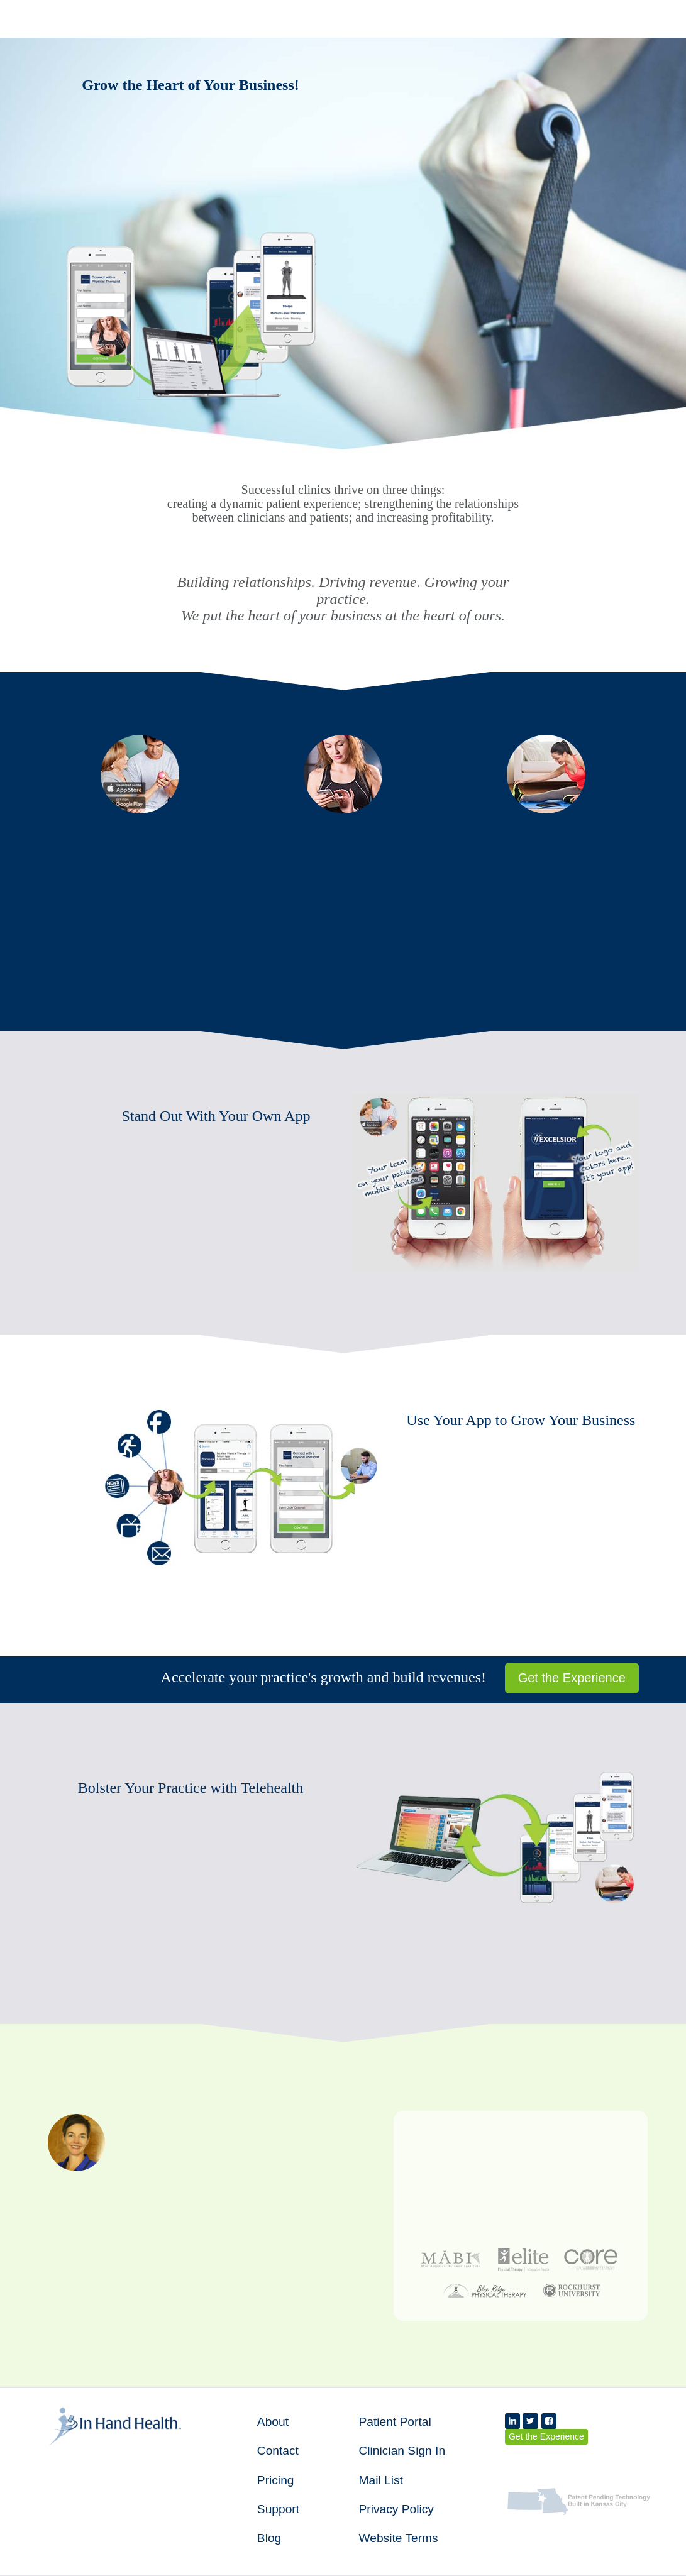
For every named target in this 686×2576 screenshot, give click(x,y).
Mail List (380, 2480)
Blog (269, 2538)
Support (278, 2509)
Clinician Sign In (401, 2450)
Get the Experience (572, 1678)
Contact (278, 2450)
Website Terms (398, 2538)
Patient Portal (394, 2421)
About (273, 2421)
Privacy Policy (395, 2509)
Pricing (275, 2480)
